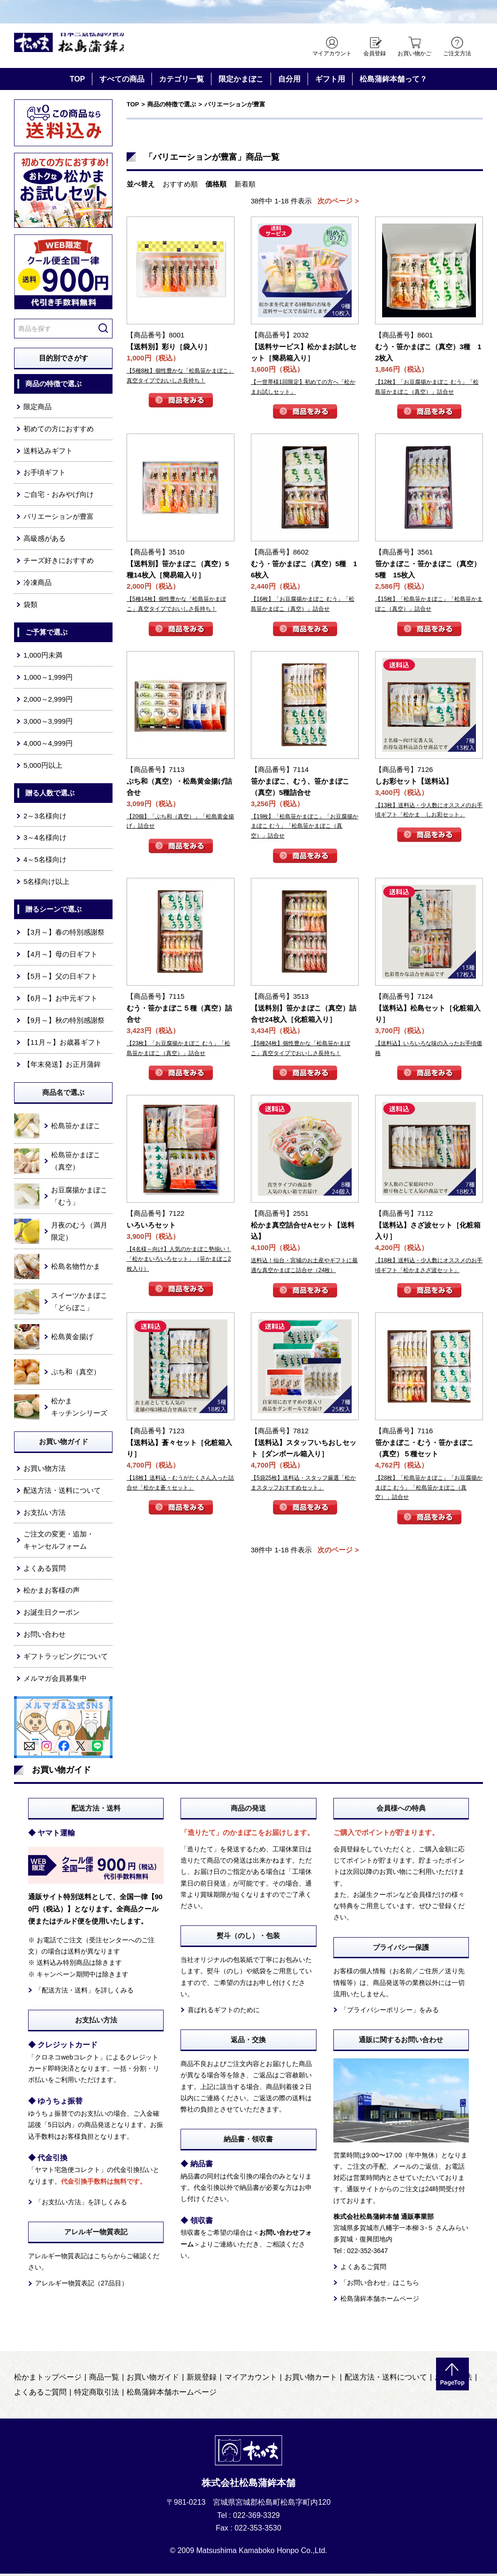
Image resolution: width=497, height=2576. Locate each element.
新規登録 (202, 2380)
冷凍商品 (37, 585)
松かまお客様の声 (51, 1593)
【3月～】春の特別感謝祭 (64, 934)
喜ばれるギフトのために (224, 2012)
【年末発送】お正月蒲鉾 (62, 1067)
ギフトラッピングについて (65, 1658)
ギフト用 (330, 81)
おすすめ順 (180, 186)
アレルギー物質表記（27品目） (81, 2286)
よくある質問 (44, 1571)
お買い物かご (414, 53)
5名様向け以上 (46, 884)
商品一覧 (104, 2380)
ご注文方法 (457, 53)
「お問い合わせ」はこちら (379, 2285)
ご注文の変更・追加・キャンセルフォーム (58, 1543)
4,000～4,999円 (48, 745)
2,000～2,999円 (48, 701)
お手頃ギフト (44, 475)
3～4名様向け (45, 840)
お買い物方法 (44, 1471)
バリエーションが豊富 (58, 519)
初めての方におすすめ (58, 431)
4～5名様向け (45, 862)
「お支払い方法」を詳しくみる (81, 2204)
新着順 (245, 186)
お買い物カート (311, 2380)
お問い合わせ (44, 1636)
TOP (77, 81)
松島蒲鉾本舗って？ (393, 81)
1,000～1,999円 (48, 679)
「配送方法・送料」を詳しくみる (84, 1992)
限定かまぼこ (241, 81)
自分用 (289, 81)
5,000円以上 (42, 767)
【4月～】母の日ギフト (60, 956)
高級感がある (44, 541)
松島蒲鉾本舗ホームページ (379, 2301)
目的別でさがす (63, 360)
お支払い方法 (44, 1515)
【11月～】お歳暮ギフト (62, 1044)
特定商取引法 (96, 2395)
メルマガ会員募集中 (55, 1681)
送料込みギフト (48, 453)
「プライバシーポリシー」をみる (389, 2012)
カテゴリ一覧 (181, 81)
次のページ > (338, 203)
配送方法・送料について (62, 1493)
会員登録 (374, 53)
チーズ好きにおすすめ (58, 563)
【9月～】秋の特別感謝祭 (64, 1022)
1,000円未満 (42, 657)
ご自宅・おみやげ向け (58, 497)
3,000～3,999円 (48, 723)
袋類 (30, 607)
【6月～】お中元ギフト (60, 1000)
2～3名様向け (45, 818)
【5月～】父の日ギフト (60, 978)
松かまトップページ (48, 2380)
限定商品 (37, 409)
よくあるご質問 (363, 2269)
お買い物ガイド (153, 2380)
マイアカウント (332, 53)
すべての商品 (121, 81)
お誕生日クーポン (51, 1614)
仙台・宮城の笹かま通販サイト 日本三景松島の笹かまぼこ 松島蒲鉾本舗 (93, 47)
